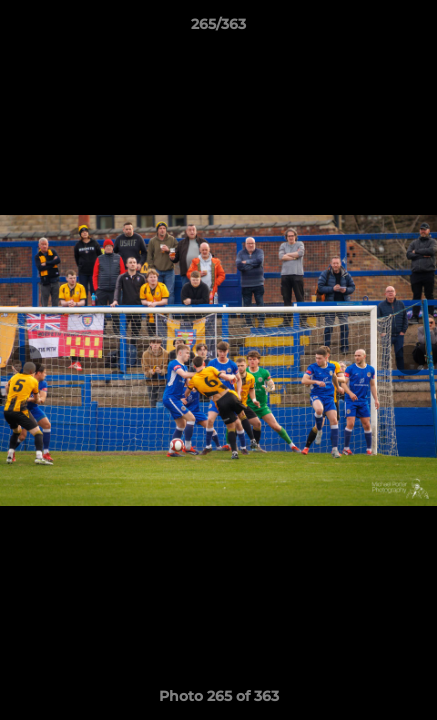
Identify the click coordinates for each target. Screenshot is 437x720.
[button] (413, 29)
